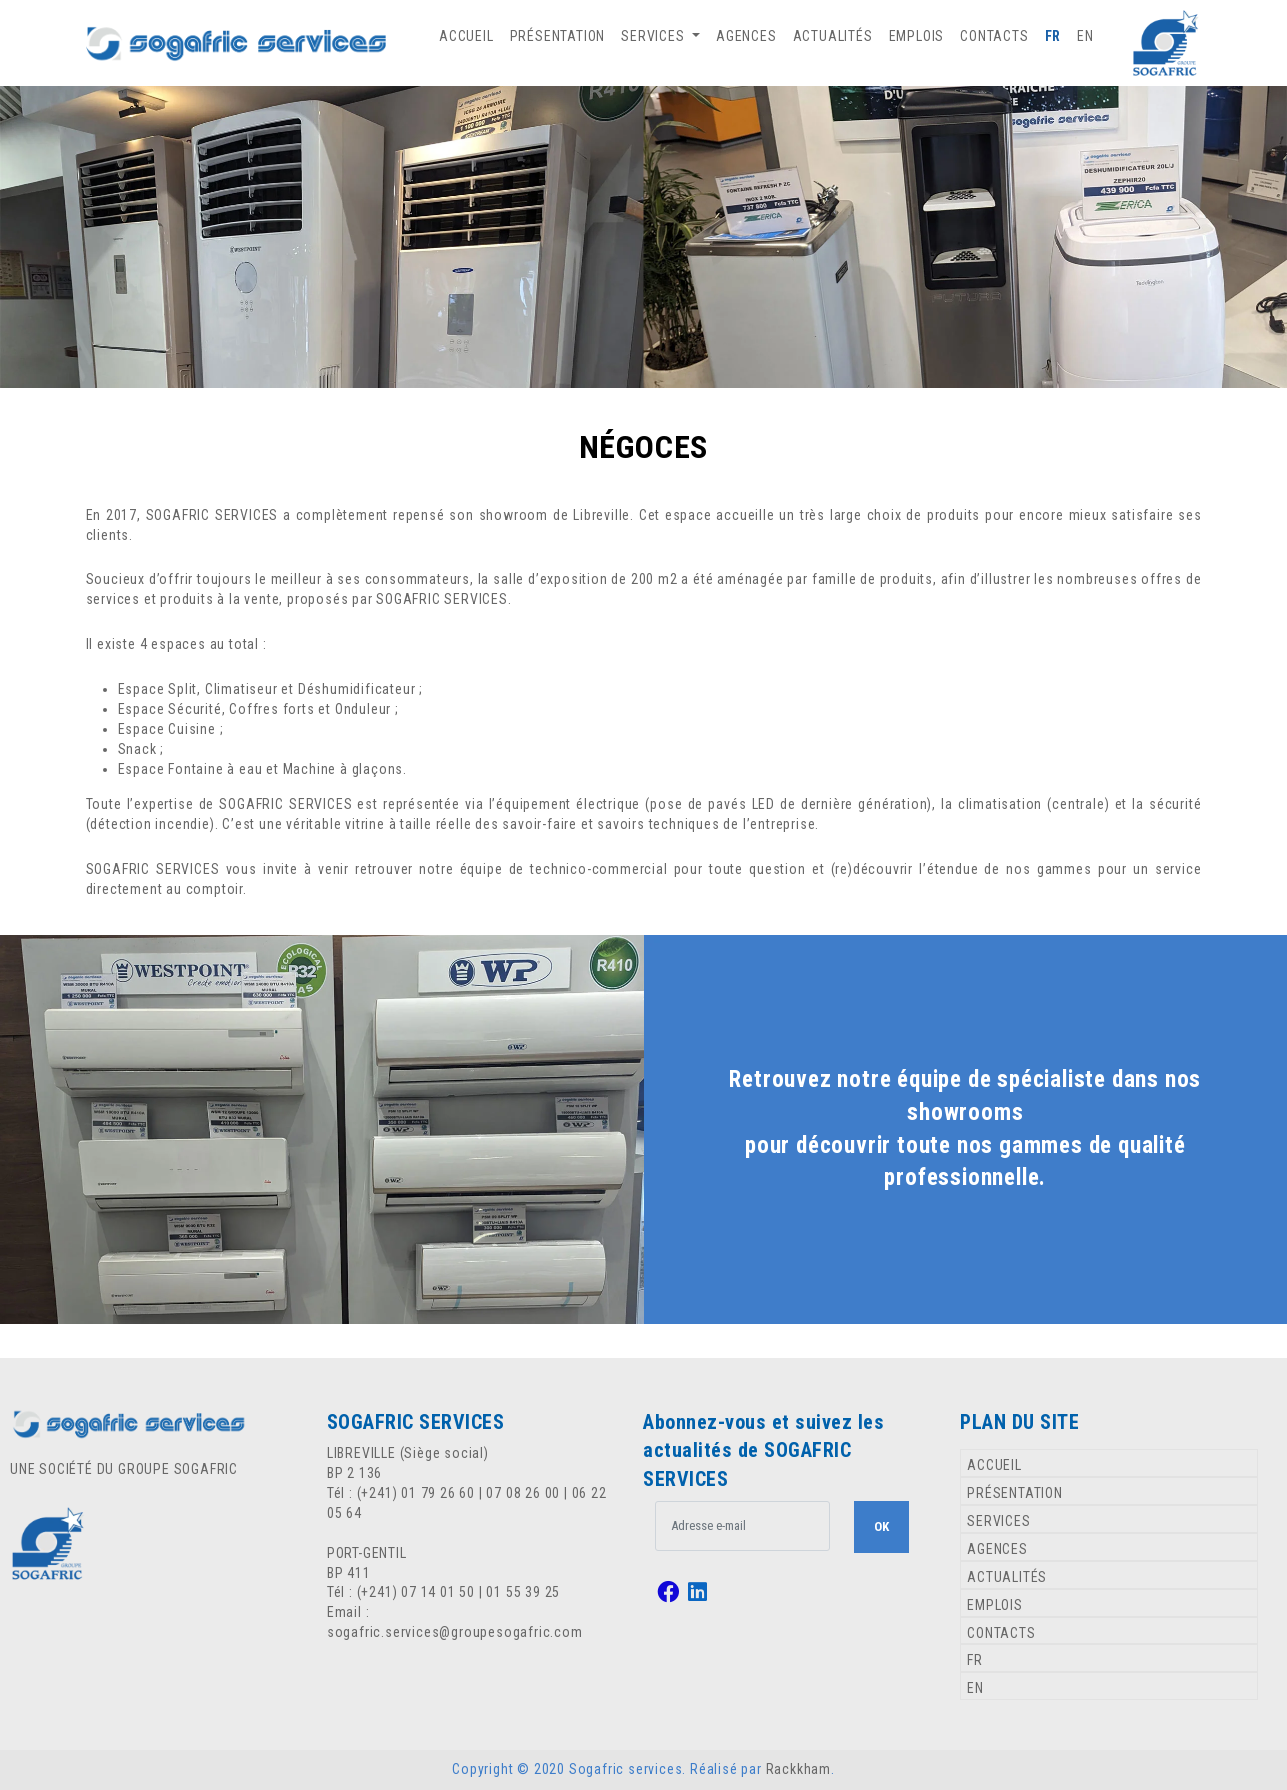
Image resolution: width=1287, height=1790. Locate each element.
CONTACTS (994, 36)
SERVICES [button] (654, 36)
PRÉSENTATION (558, 36)
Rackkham (798, 1769)
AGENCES (746, 36)
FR (1053, 36)
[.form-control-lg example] (742, 1526)
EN (1085, 36)
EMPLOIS (917, 36)
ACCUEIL (466, 36)
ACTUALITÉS (833, 36)
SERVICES (998, 1521)
